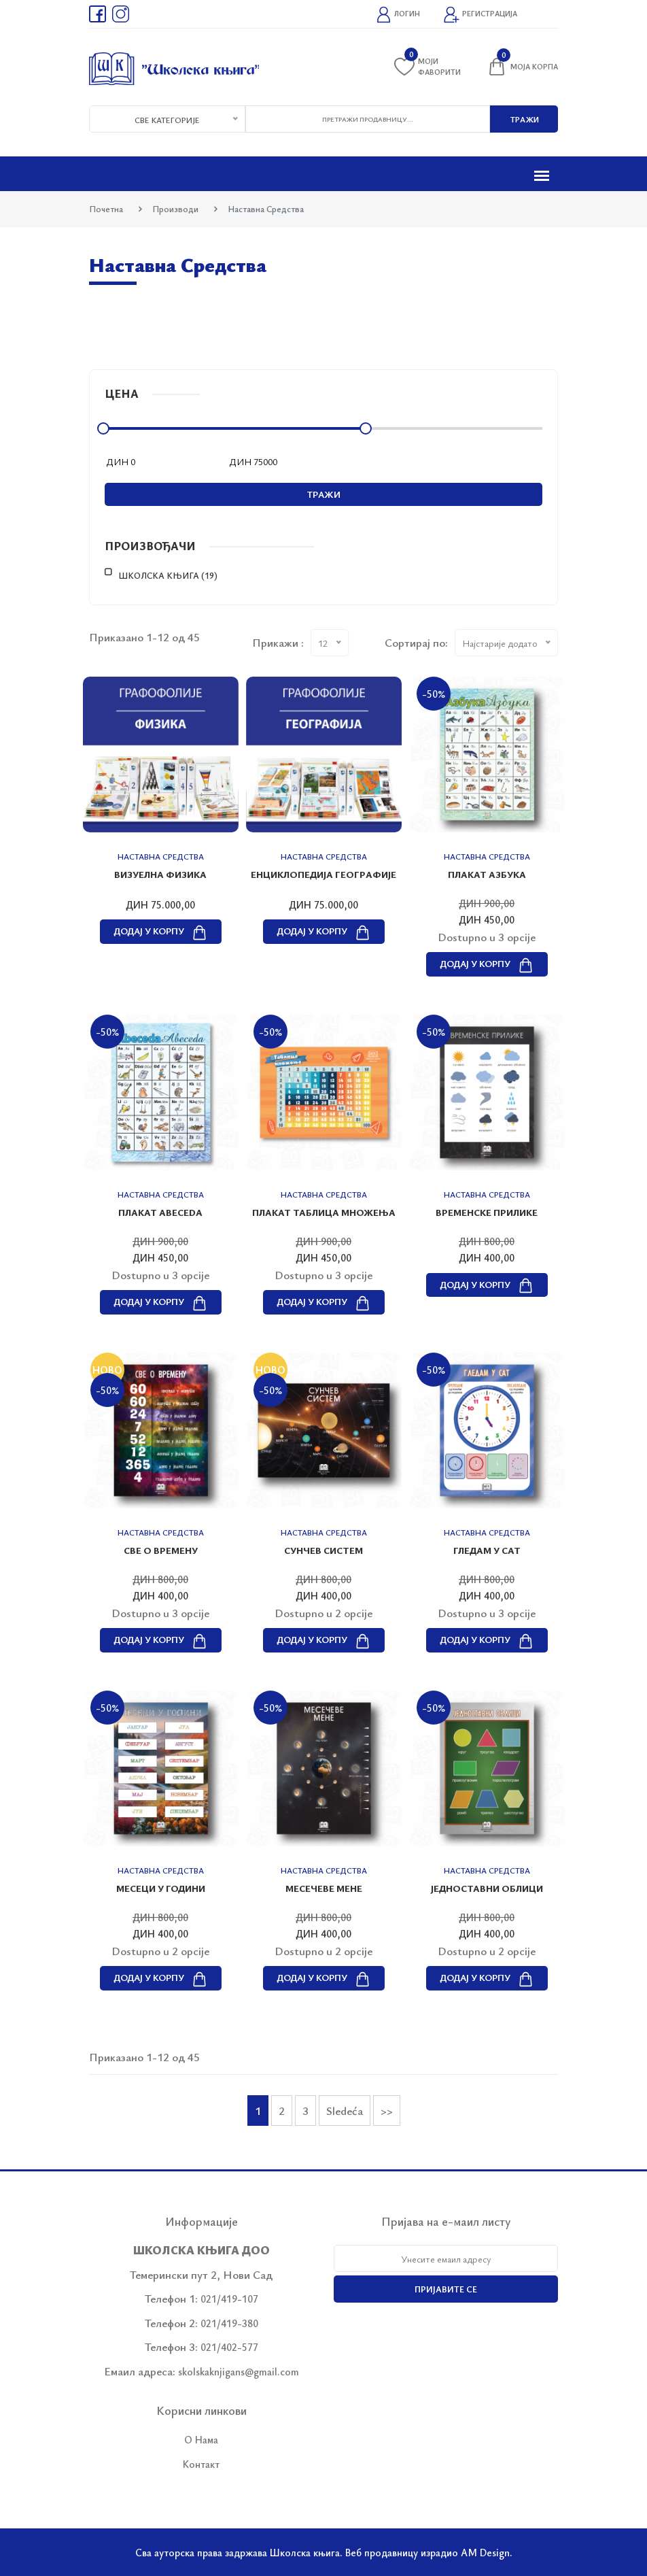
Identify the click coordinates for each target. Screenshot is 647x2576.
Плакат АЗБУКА (487, 874)
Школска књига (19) (167, 575)
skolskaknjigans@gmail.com (238, 2371)
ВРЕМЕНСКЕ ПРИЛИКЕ (487, 1212)
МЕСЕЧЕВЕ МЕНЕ (323, 1888)
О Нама (201, 2439)
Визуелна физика (160, 874)
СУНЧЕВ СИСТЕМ (323, 1550)
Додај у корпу (160, 930)
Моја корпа (522, 66)
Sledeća (344, 2110)
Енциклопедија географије (323, 874)
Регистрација (480, 14)
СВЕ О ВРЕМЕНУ (161, 1550)
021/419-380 (229, 2323)
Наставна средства (161, 856)
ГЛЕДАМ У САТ (487, 1550)
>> (387, 2110)
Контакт (201, 2464)
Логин (397, 14)
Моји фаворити (427, 66)
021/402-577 (229, 2347)
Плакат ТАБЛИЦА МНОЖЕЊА (324, 1212)
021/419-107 (229, 2298)
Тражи (323, 494)
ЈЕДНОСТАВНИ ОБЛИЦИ (487, 1888)
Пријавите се (446, 2289)
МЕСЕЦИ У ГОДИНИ (160, 1888)
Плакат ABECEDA (160, 1212)
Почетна (106, 209)
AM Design (485, 2552)
